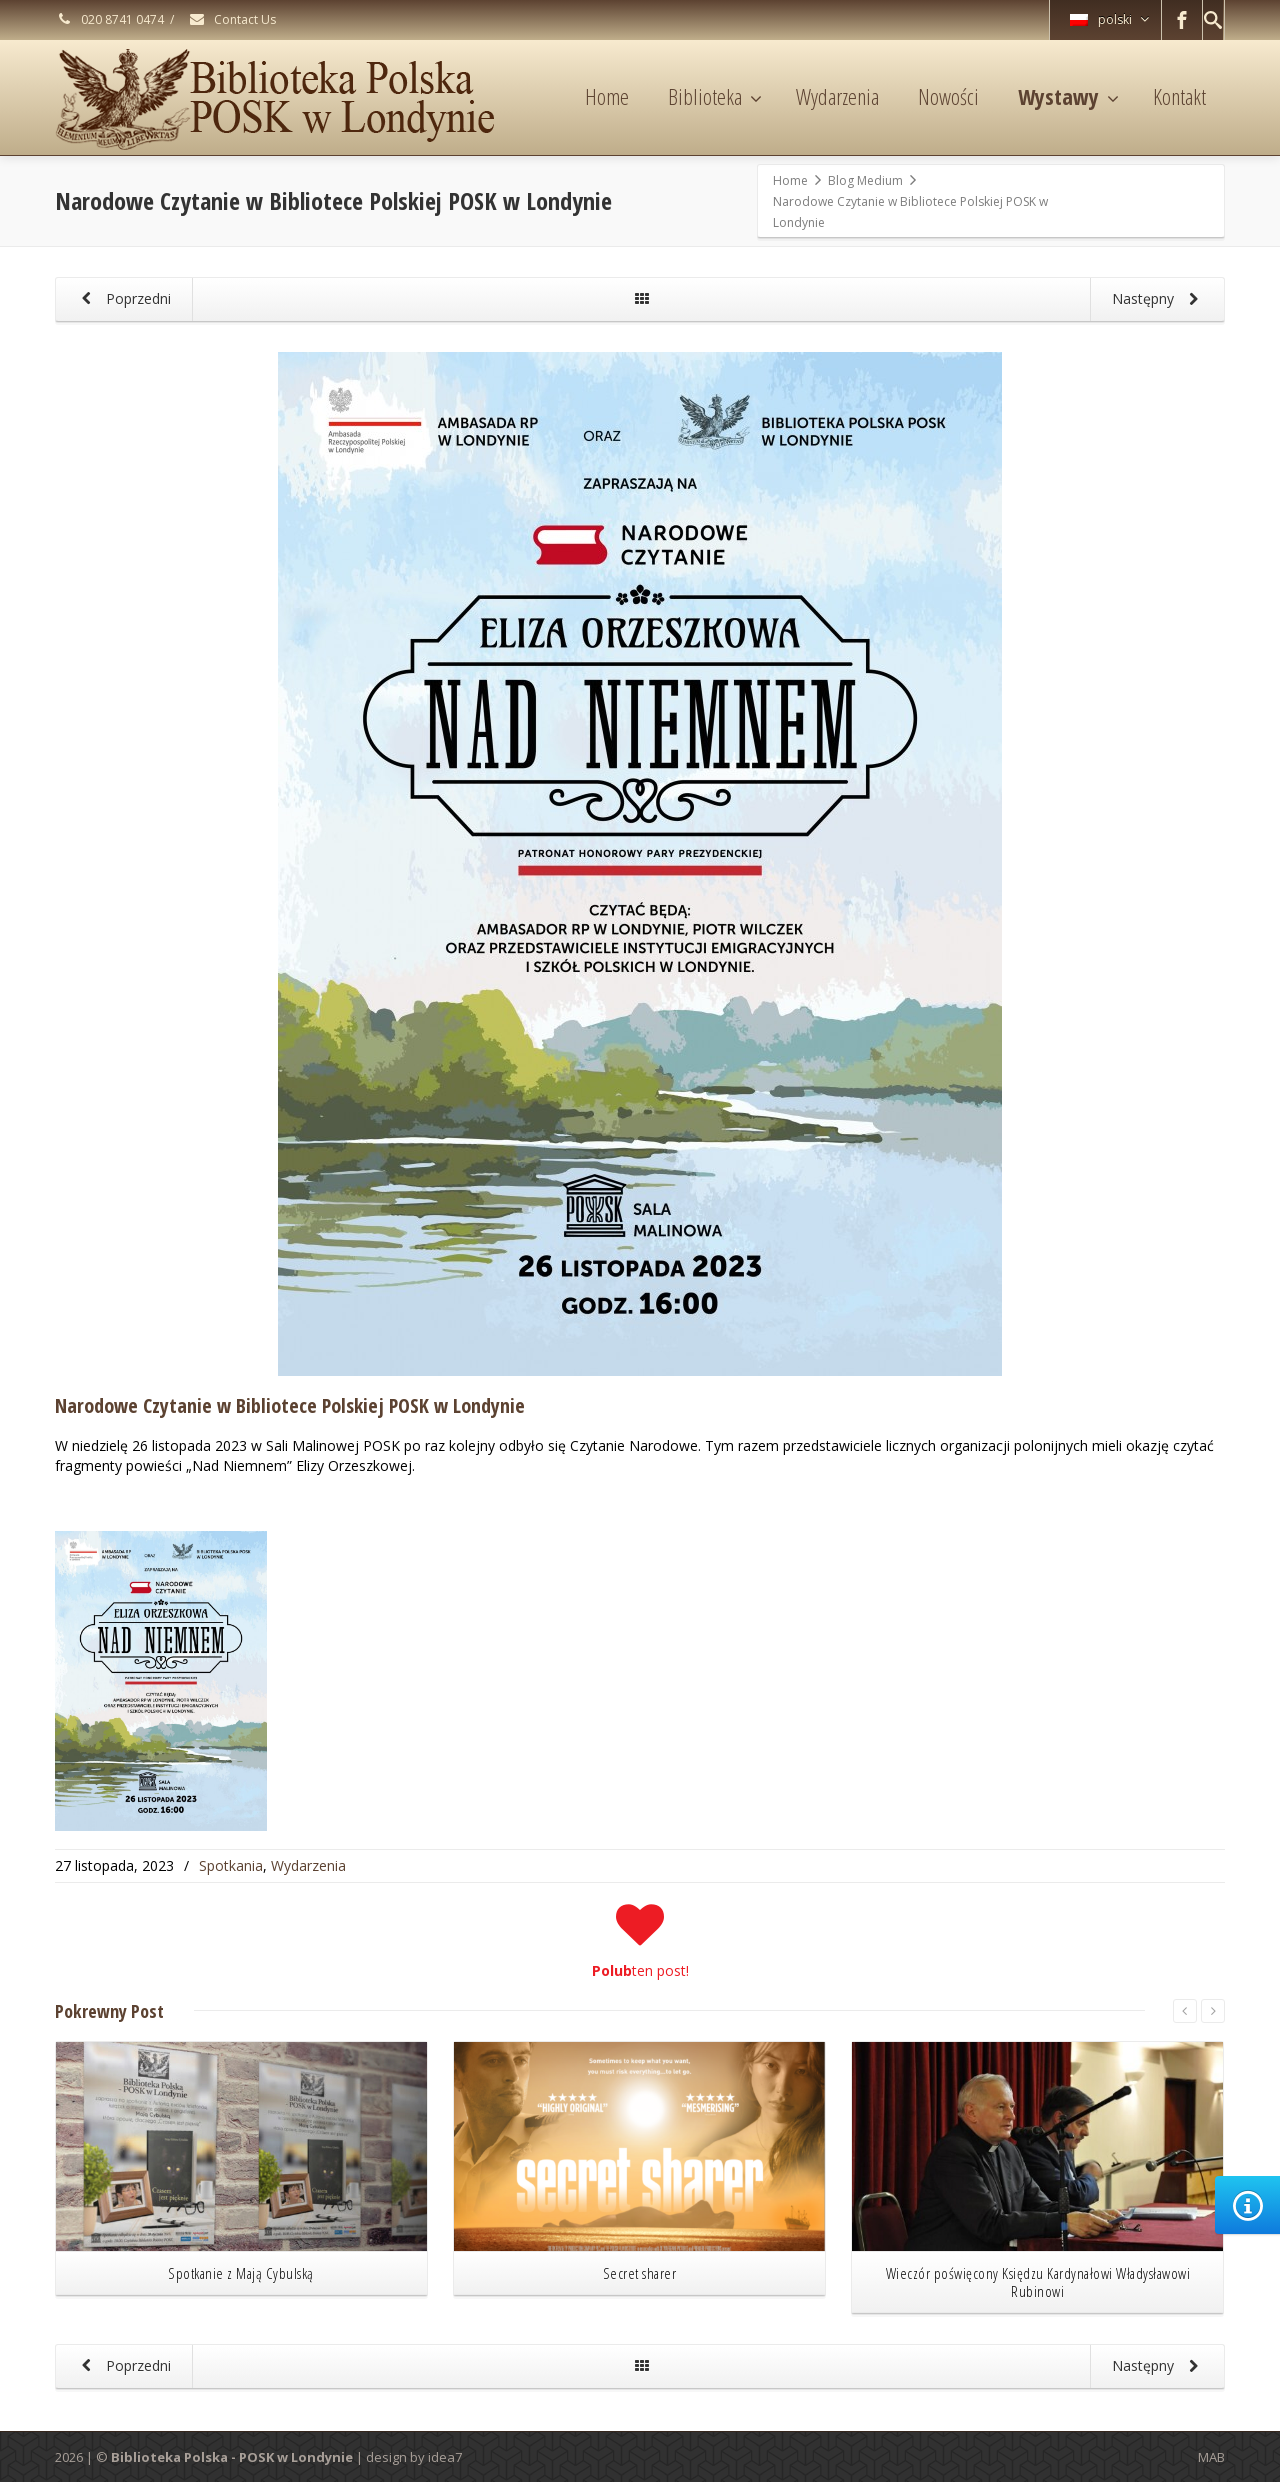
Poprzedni (122, 299)
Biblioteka (715, 96)
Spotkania (231, 1865)
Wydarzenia (837, 96)
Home (607, 96)
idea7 (445, 2457)
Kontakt (1179, 96)
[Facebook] (1182, 20)
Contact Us (232, 19)
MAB (1211, 2457)
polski (1109, 19)
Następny (1159, 299)
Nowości (948, 96)
